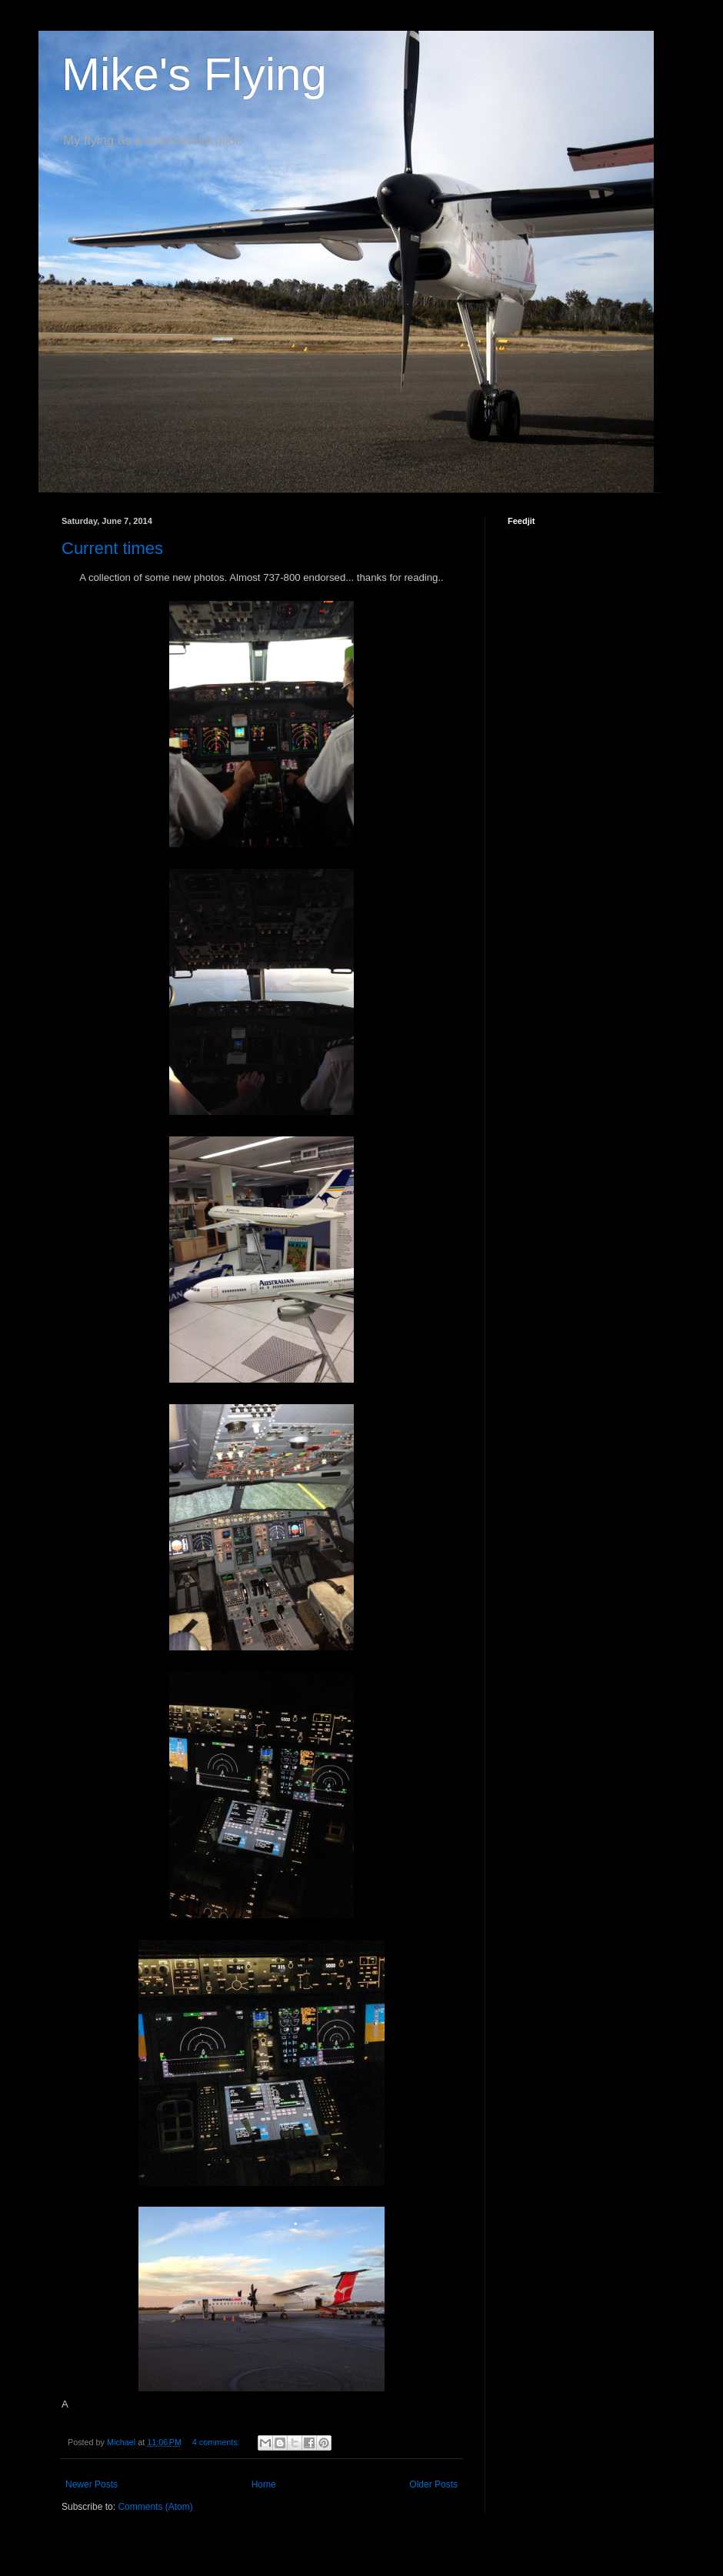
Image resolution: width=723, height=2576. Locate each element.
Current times (112, 548)
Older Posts (433, 2484)
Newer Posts (91, 2484)
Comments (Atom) (155, 2506)
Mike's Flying (194, 74)
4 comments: (217, 2442)
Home (264, 2484)
